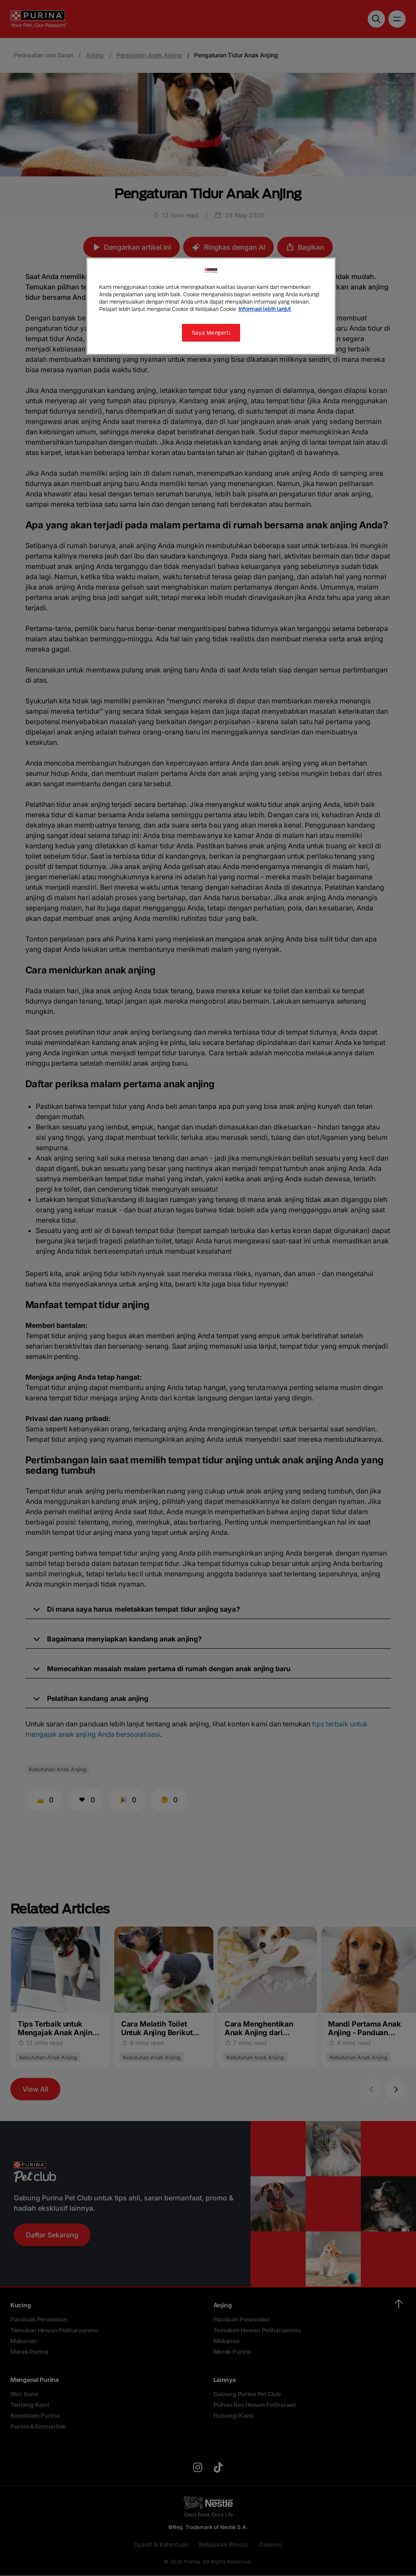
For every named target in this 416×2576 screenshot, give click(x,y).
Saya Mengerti (211, 333)
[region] (211, 306)
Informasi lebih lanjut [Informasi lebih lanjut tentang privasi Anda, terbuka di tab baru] (264, 309)
